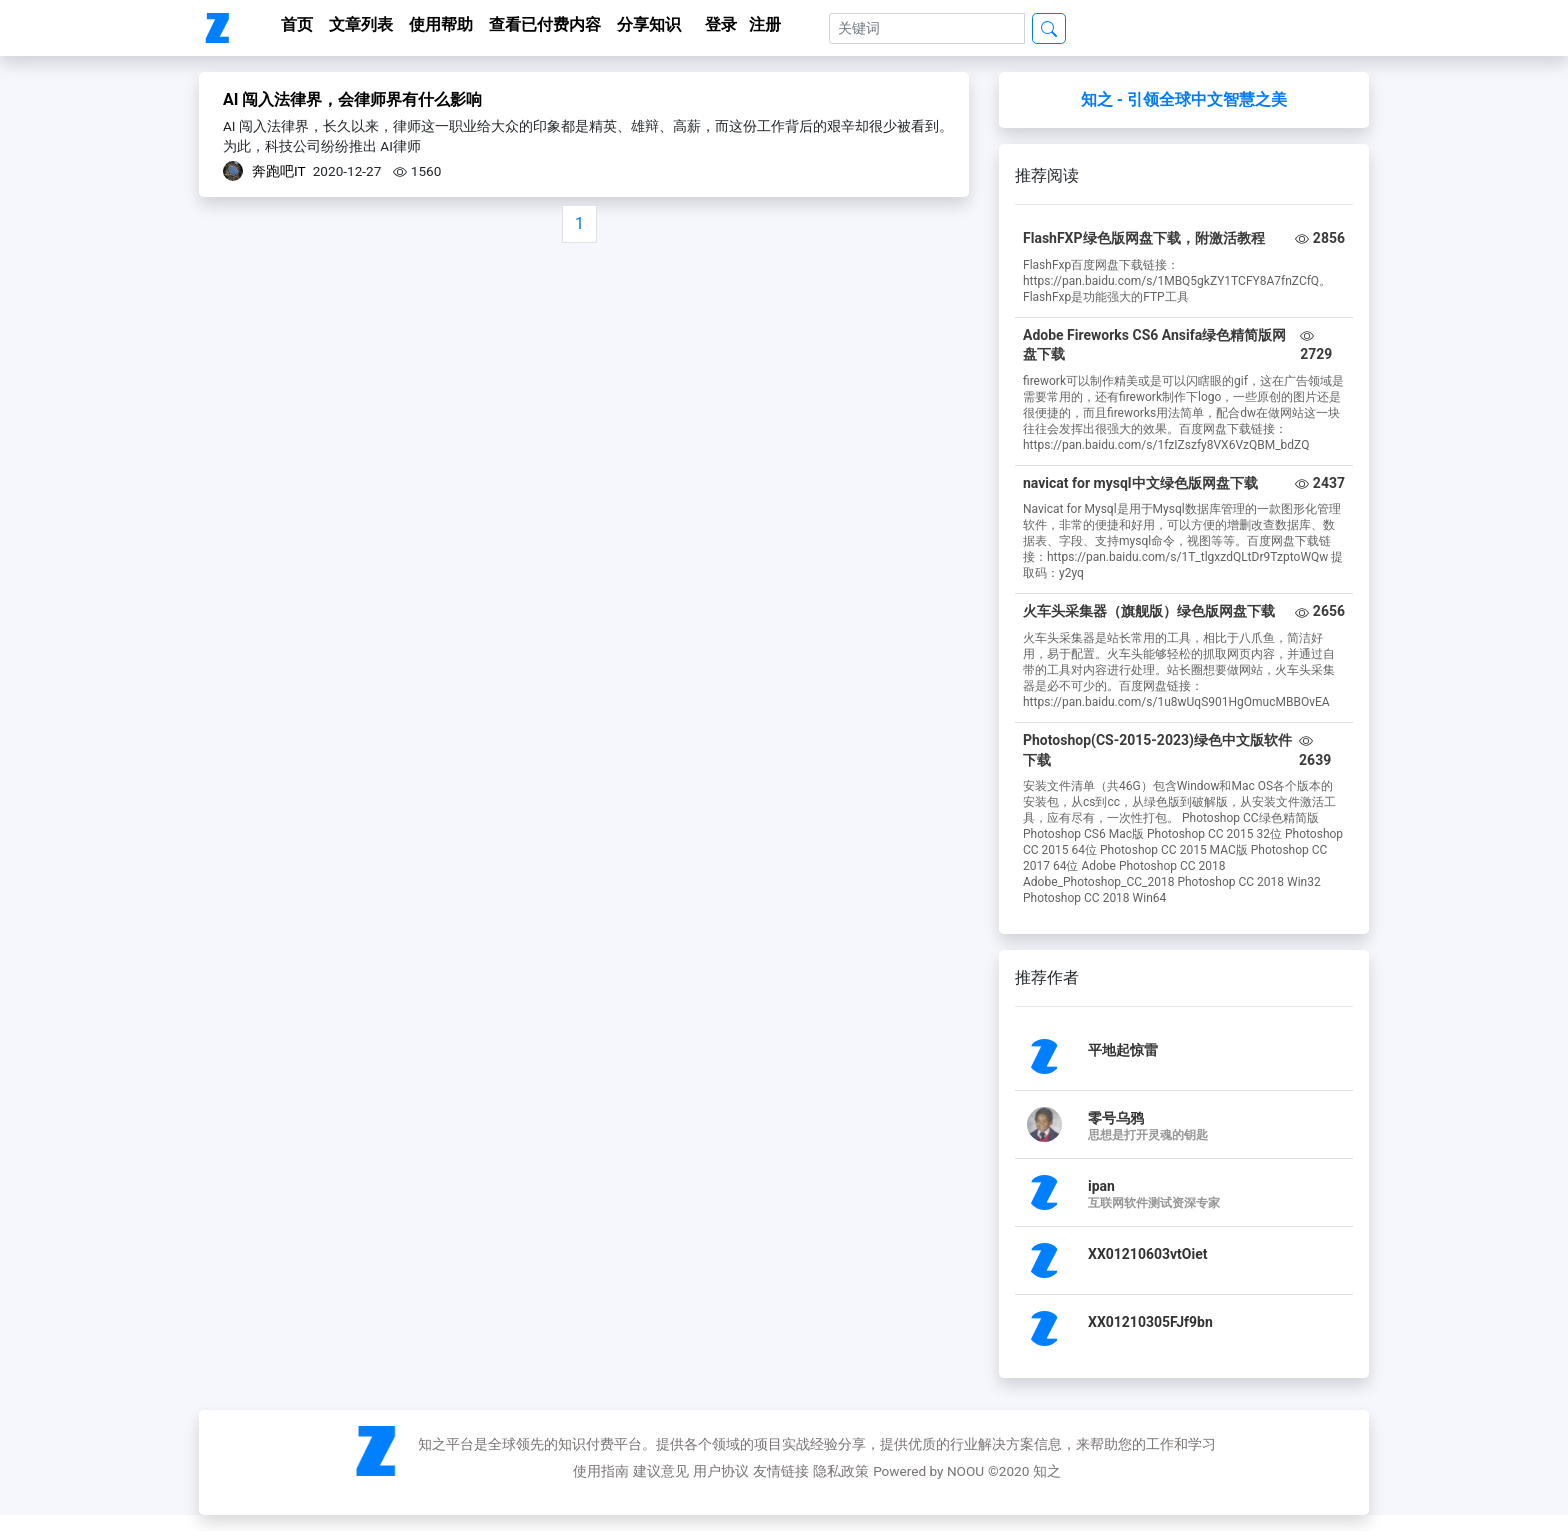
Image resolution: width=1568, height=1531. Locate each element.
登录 (721, 24)
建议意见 (661, 1471)
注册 (765, 24)
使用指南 (601, 1471)
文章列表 (361, 24)
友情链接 (781, 1471)
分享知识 (649, 24)
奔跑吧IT (278, 171)
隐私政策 (841, 1471)
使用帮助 (441, 24)
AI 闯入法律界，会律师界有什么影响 (352, 99)
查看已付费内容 (545, 24)
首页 (297, 24)
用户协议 (721, 1471)
